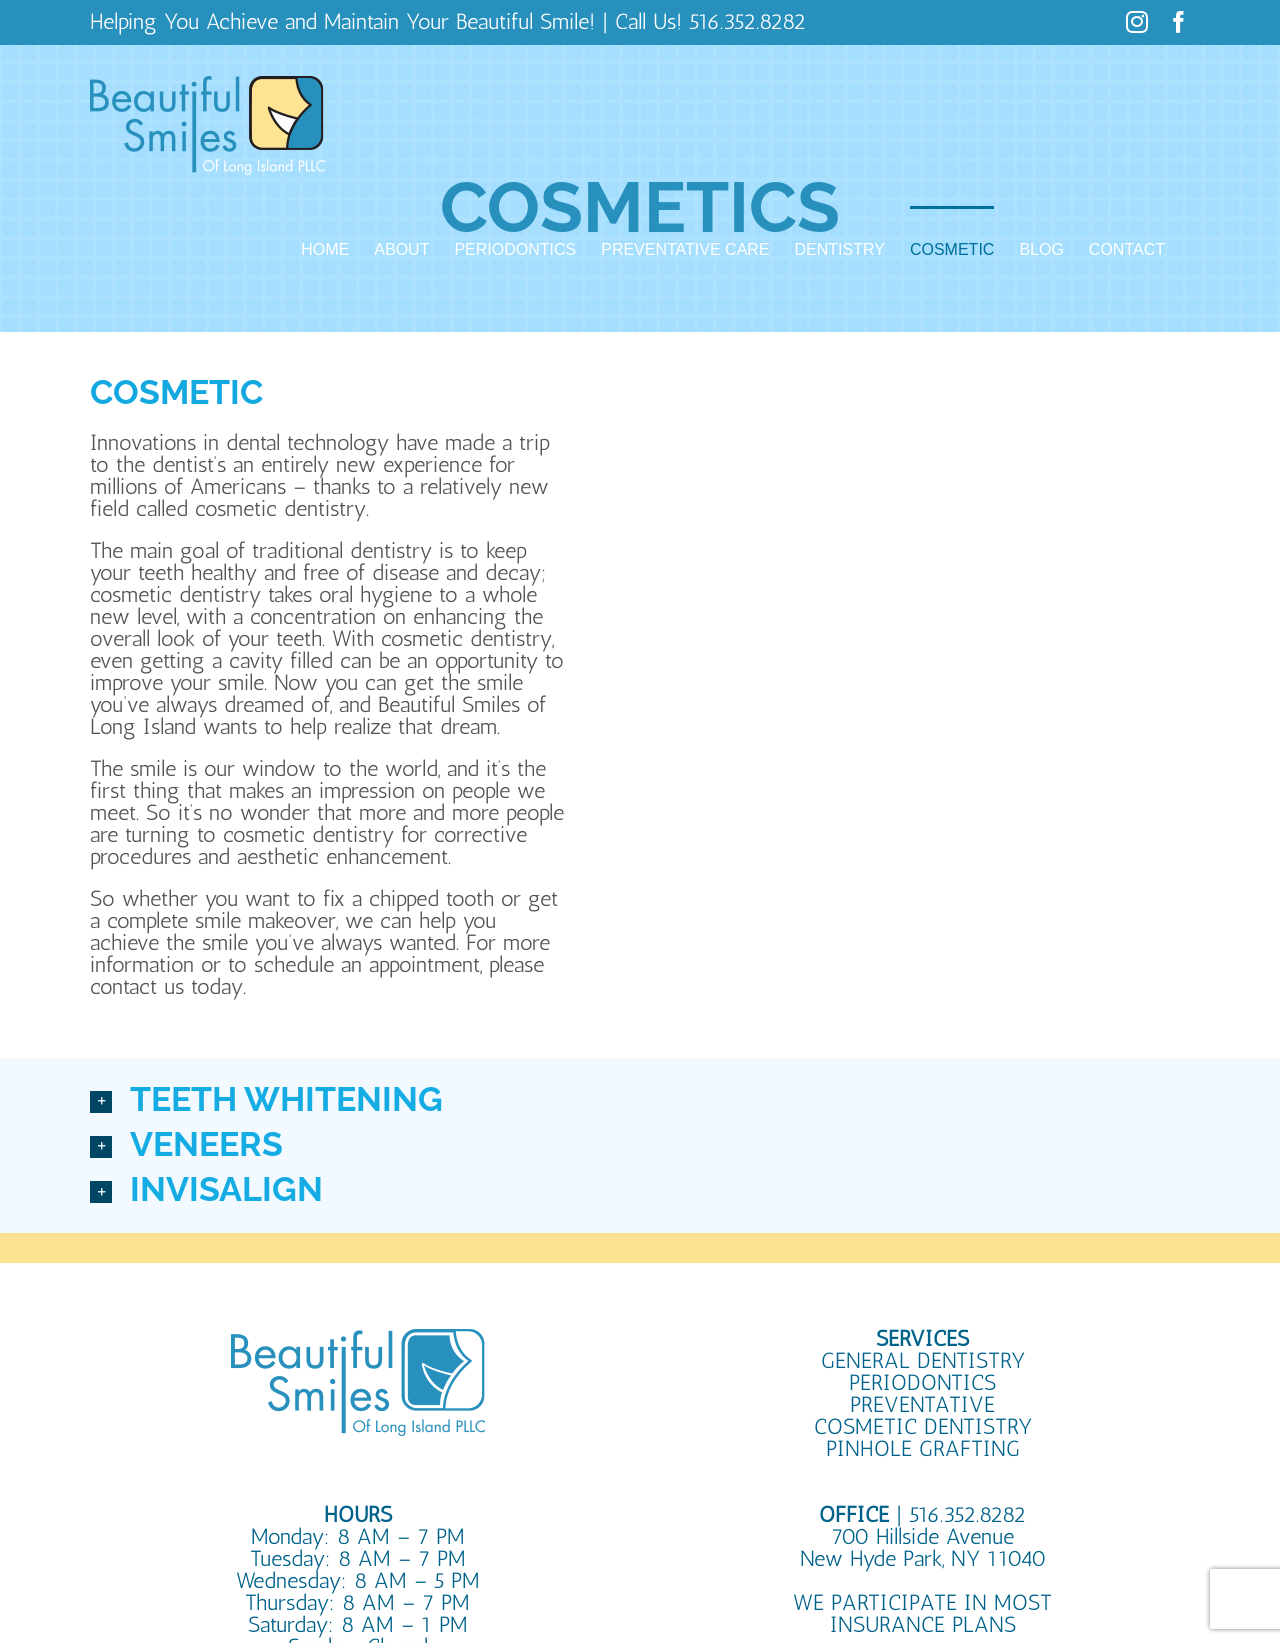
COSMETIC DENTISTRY (923, 1426)
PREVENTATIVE (922, 1404)
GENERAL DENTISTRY (923, 1360)
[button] (640, 1100)
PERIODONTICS (922, 1382)
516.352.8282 (747, 21)
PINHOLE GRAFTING (923, 1448)
